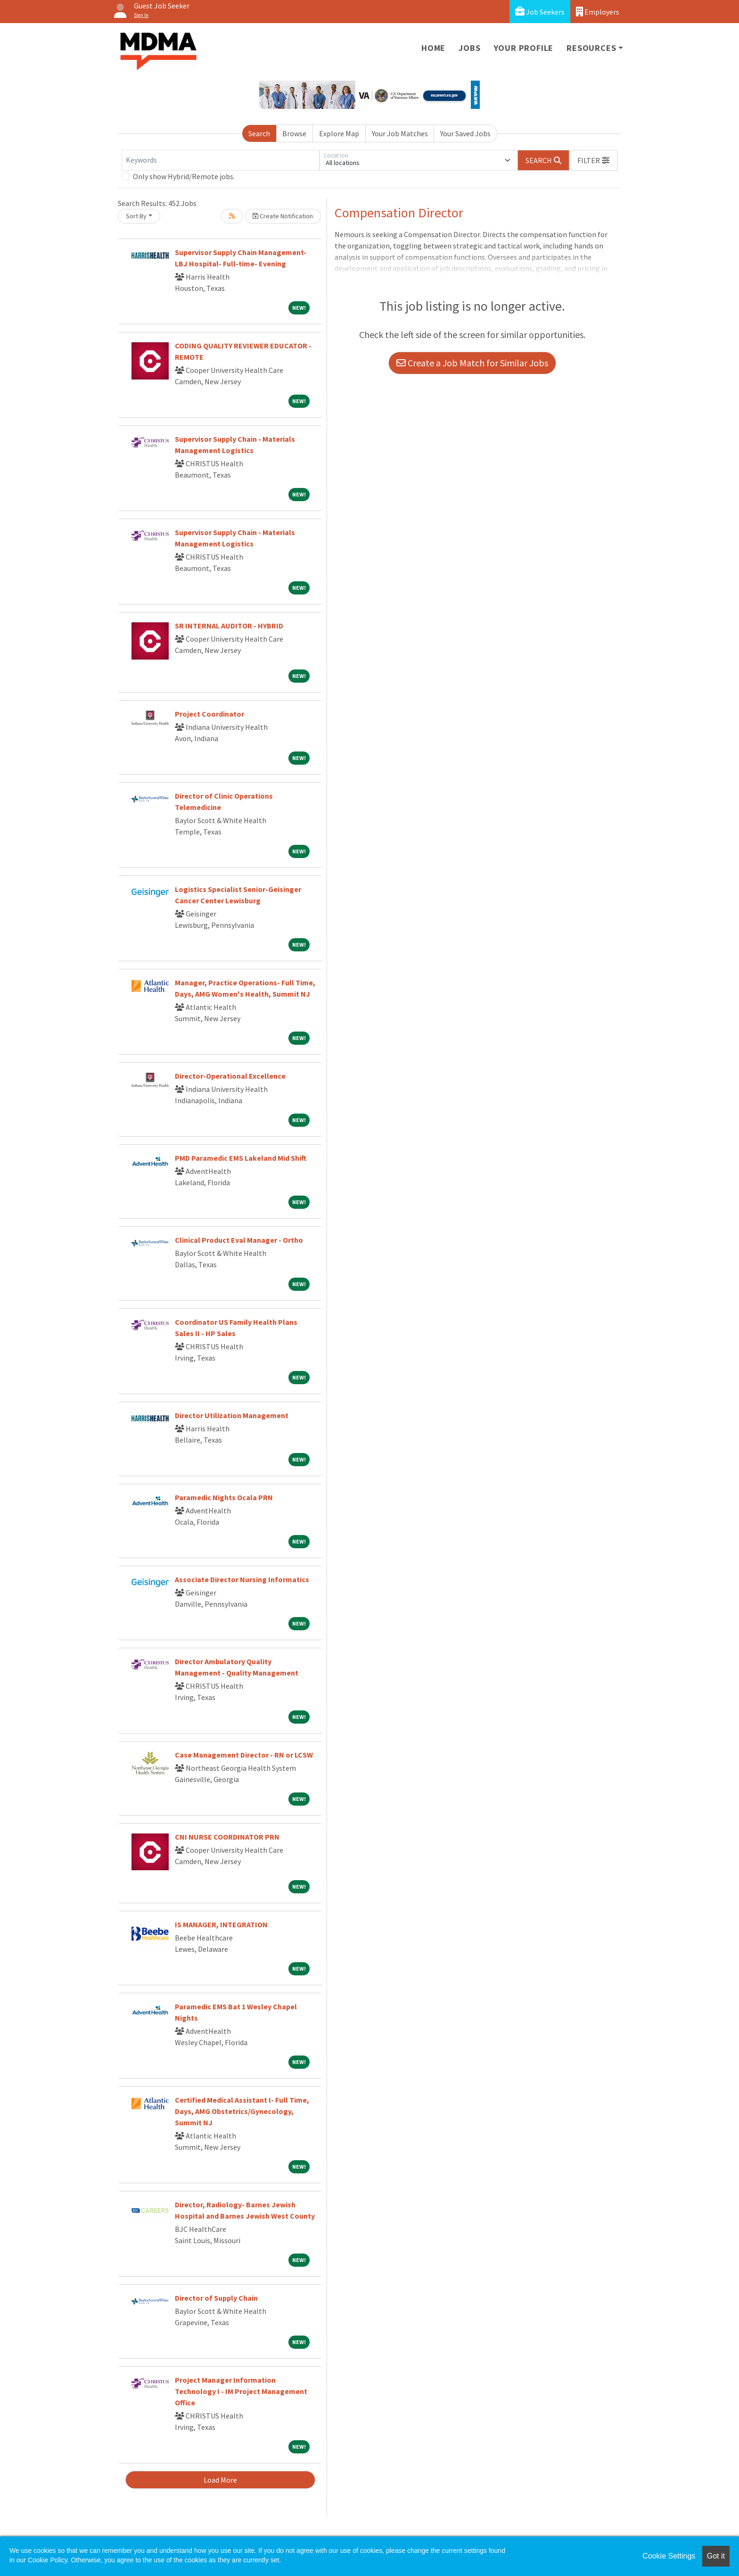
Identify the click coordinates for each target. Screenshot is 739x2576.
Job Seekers (540, 11)
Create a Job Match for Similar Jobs (472, 363)
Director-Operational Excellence (230, 1076)
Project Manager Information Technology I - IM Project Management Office (241, 2391)
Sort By (136, 216)
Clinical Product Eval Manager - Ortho (239, 1240)
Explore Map (339, 133)
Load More (220, 2480)
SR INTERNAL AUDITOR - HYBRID (229, 625)
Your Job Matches (400, 133)
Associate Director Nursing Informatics (242, 1579)
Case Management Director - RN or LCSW (244, 1754)
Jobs (469, 47)
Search (259, 133)
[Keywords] (221, 160)
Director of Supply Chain (216, 2298)
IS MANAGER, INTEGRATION (221, 1924)
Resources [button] (591, 47)
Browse (294, 133)
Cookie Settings (668, 2556)
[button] (593, 160)
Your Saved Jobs (465, 133)
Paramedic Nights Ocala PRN (224, 1497)
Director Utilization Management (231, 1415)
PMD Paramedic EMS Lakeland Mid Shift (240, 1158)
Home (433, 47)
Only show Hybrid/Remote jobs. (184, 176)
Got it (716, 2556)
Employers (597, 11)
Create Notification (283, 216)
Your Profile (524, 47)
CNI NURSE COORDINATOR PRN (227, 1836)
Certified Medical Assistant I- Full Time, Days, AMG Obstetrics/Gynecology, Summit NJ (242, 2111)
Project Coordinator (209, 713)
